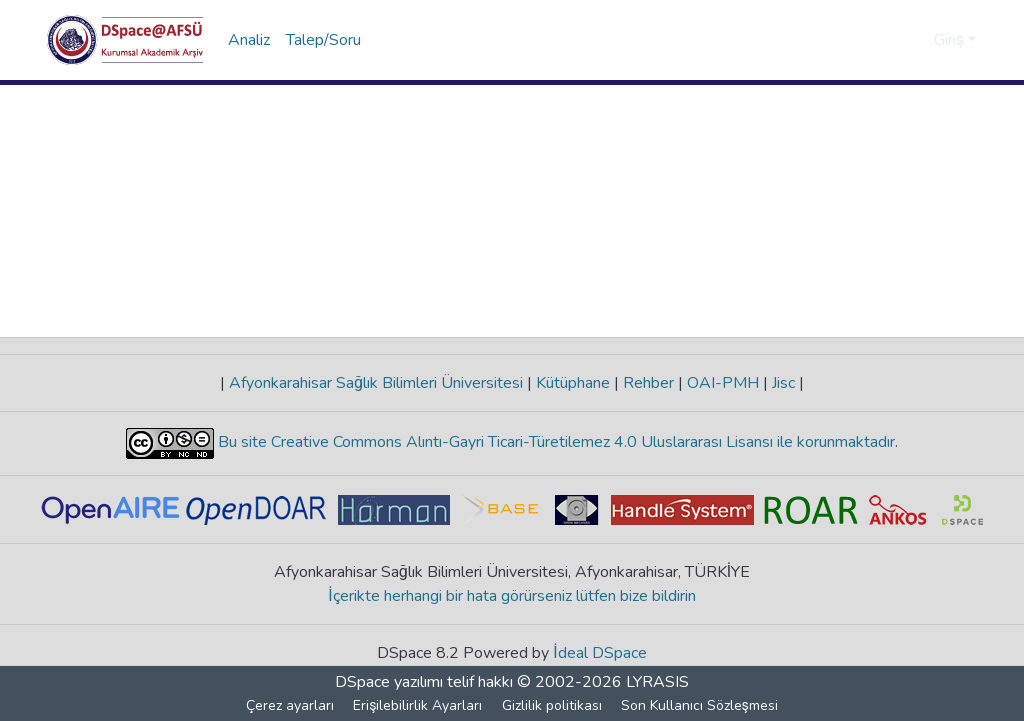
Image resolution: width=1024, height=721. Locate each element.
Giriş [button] (951, 40)
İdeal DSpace (600, 653)
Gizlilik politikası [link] (552, 705)
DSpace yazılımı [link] (389, 682)
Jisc (783, 383)
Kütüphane (573, 383)
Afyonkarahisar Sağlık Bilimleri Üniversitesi (376, 383)
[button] (125, 40)
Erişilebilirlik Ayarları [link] (418, 705)
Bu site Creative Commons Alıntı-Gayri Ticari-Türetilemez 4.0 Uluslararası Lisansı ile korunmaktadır (554, 442)
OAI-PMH (723, 383)
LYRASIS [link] (657, 682)
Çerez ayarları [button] (291, 705)
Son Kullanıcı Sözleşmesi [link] (699, 705)
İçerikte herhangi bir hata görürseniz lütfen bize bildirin (512, 596)
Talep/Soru (323, 40)
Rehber (648, 383)
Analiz (249, 40)
